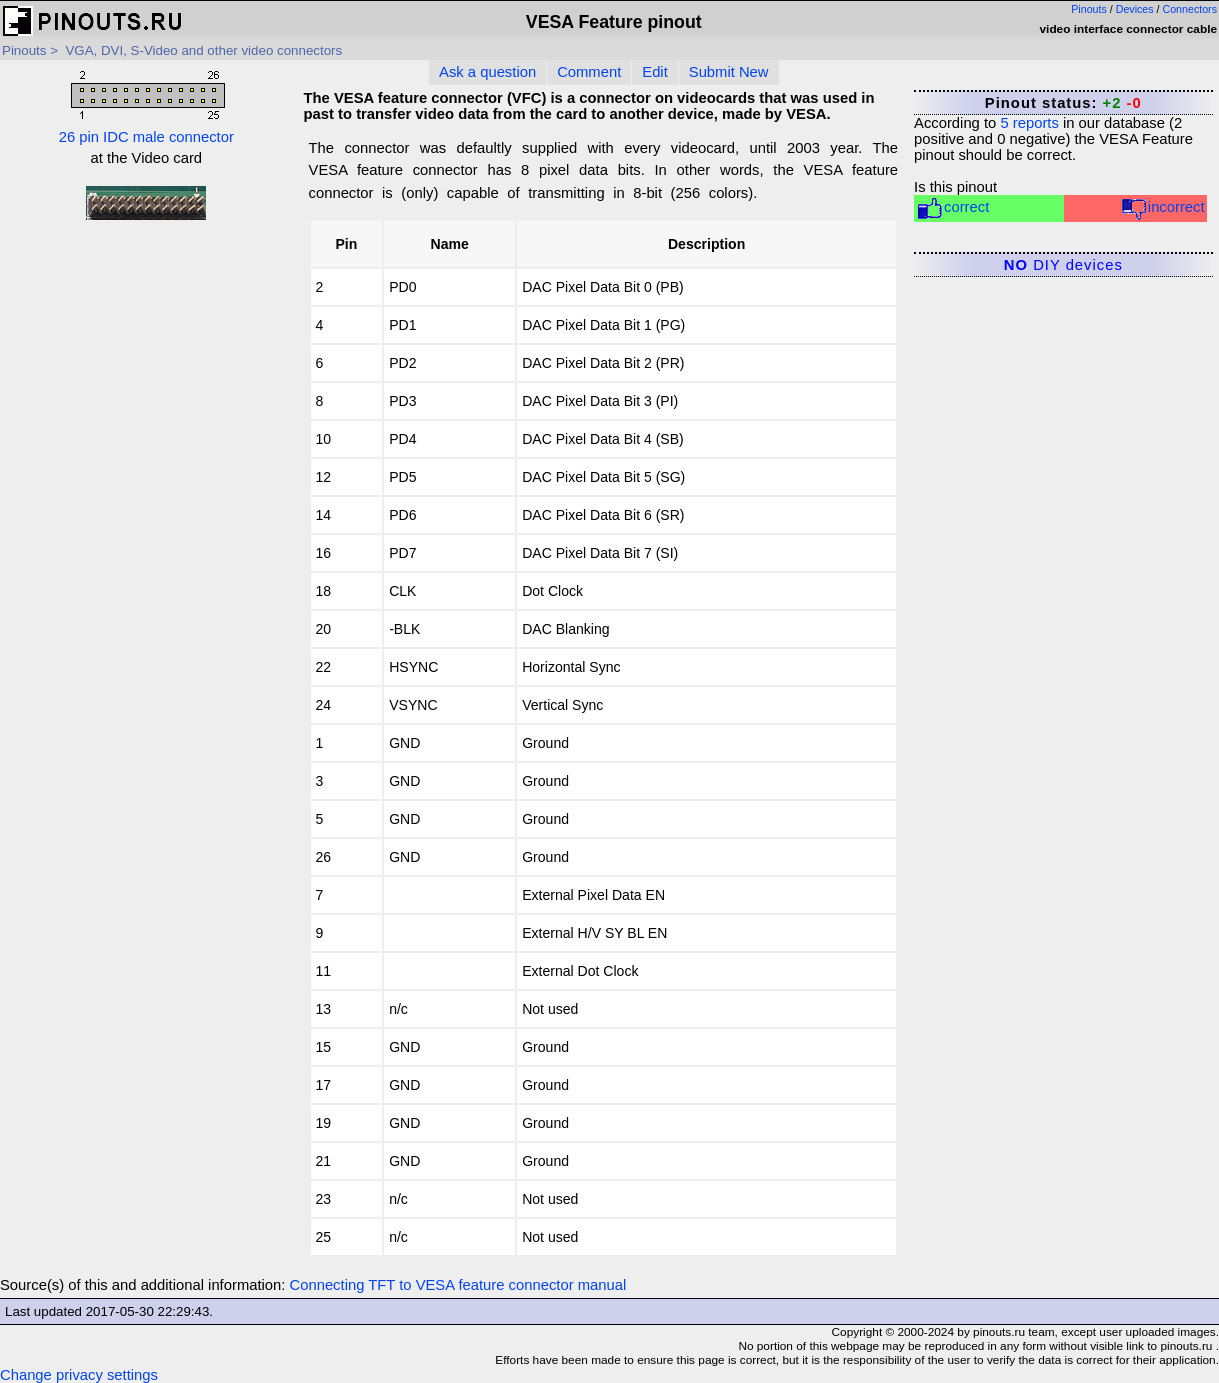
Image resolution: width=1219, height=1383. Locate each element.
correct (952, 208)
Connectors (1190, 9)
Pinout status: (1063, 103)
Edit (655, 72)
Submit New (729, 72)
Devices (1135, 9)
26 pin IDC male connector (146, 105)
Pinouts (1089, 9)
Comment (589, 72)
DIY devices (1063, 265)
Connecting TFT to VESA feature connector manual (458, 1285)
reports (1029, 123)
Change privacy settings (79, 1375)
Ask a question (487, 72)
